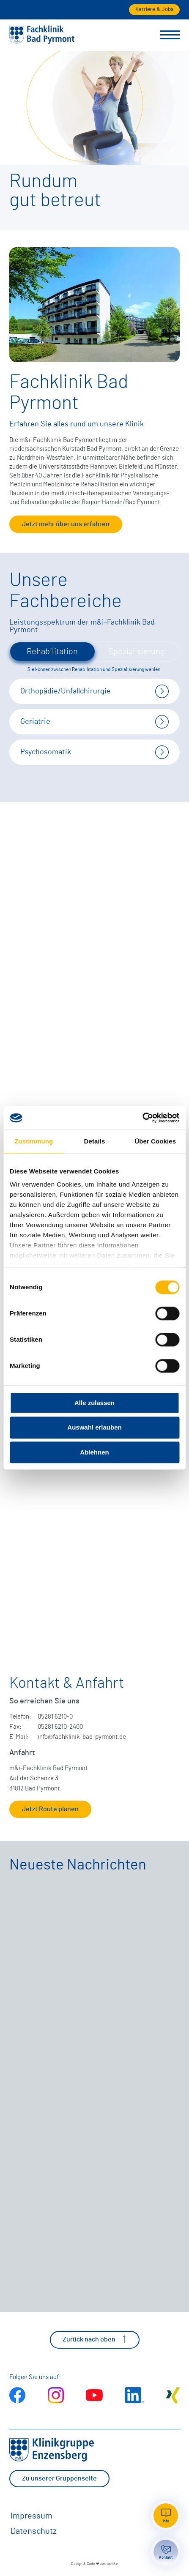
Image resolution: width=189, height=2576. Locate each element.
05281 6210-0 (55, 1717)
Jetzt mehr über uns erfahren (66, 524)
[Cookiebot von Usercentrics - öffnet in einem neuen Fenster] (142, 1117)
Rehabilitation (52, 651)
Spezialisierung (136, 651)
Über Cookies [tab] (155, 1141)
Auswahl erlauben (94, 1427)
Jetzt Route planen (50, 1809)
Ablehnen (94, 1452)
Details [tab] (94, 1141)
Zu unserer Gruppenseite (59, 2478)
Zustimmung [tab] (33, 1141)
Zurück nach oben (95, 2339)
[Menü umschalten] (170, 35)
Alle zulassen (94, 1402)
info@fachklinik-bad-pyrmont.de (82, 1737)
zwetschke (109, 2564)
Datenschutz (34, 2531)
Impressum (31, 2516)
